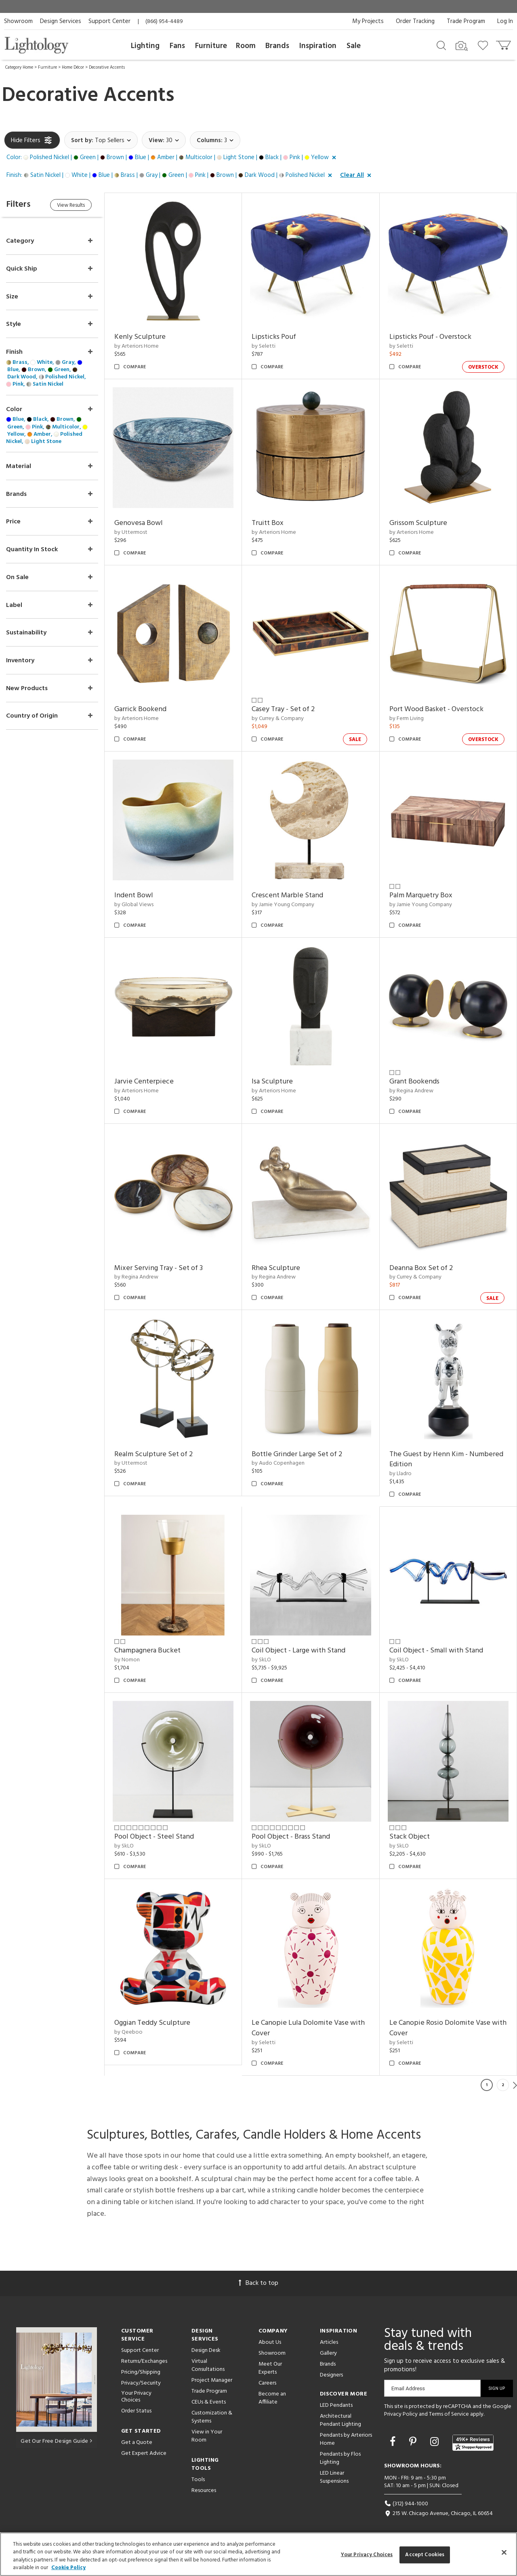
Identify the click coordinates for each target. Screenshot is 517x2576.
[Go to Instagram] (436, 2440)
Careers (267, 2380)
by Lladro (400, 1471)
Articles (329, 2339)
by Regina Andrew (411, 1089)
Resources (203, 2487)
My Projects (368, 21)
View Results (72, 205)
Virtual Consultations (208, 2362)
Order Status (136, 2408)
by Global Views (134, 903)
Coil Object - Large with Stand (299, 1648)
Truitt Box (268, 523)
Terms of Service (449, 2411)
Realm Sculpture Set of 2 (154, 1452)
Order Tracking (415, 21)
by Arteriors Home (137, 346)
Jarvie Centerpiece (144, 1080)
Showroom (18, 21)
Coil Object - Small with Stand (436, 1648)
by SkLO (262, 1657)
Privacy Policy (401, 2411)
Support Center (109, 21)
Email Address (408, 2386)
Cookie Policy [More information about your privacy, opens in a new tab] (68, 2567)
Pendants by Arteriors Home (346, 2436)
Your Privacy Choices (136, 2394)
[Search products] (441, 45)
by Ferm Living (406, 717)
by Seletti (264, 346)
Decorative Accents (107, 67)
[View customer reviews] (473, 2440)
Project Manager (211, 2377)
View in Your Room (206, 2433)
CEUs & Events (208, 2399)
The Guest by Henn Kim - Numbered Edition (446, 1458)
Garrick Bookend (141, 708)
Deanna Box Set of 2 (421, 1266)
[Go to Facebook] (394, 2440)
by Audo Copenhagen (278, 1461)
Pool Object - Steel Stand (155, 1834)
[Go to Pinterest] (414, 2440)
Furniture (211, 46)
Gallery (328, 2350)
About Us (269, 2339)
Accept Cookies (424, 2555)
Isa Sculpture (273, 1080)
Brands (277, 46)
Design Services (60, 21)
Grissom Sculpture (418, 523)
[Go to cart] (504, 43)
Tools (198, 2477)
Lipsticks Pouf (274, 337)
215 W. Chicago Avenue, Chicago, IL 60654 (438, 2510)
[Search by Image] (462, 46)
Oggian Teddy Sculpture (153, 2020)
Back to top (258, 2280)
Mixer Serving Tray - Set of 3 (159, 1266)
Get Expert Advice (143, 2450)
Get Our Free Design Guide (56, 2438)
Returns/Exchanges (144, 2358)
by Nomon (128, 1657)
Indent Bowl (134, 895)
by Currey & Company (278, 717)
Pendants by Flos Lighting (340, 2455)
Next (515, 2082)
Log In (505, 21)
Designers (331, 2372)
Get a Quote (136, 2439)
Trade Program (466, 21)
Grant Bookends (414, 1080)
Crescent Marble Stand (288, 895)
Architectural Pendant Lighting (340, 2417)
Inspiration (317, 46)
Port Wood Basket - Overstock (436, 708)
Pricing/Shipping (140, 2369)
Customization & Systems (211, 2414)
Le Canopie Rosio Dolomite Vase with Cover (447, 2025)
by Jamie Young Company (283, 903)
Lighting (145, 46)
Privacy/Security (141, 2380)
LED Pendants (336, 2402)
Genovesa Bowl (139, 523)
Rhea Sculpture (276, 1266)
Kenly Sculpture (140, 337)
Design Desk (206, 2347)
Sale (354, 46)
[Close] (504, 2552)
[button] (173, 158)
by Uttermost (131, 532)
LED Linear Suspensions (334, 2474)
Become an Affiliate (272, 2395)
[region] (258, 2554)
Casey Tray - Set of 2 (283, 708)
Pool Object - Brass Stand (291, 1834)
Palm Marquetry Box (420, 895)
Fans (177, 46)
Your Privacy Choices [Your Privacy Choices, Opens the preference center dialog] (367, 2555)
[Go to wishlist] (484, 45)
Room (246, 46)
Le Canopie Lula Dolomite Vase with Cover (309, 2025)
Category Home (19, 67)
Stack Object (409, 1834)
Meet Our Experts (270, 2365)
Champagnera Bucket (148, 1648)
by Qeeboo (129, 2029)
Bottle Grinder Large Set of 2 (297, 1452)
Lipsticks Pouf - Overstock (430, 337)
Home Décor (73, 67)
